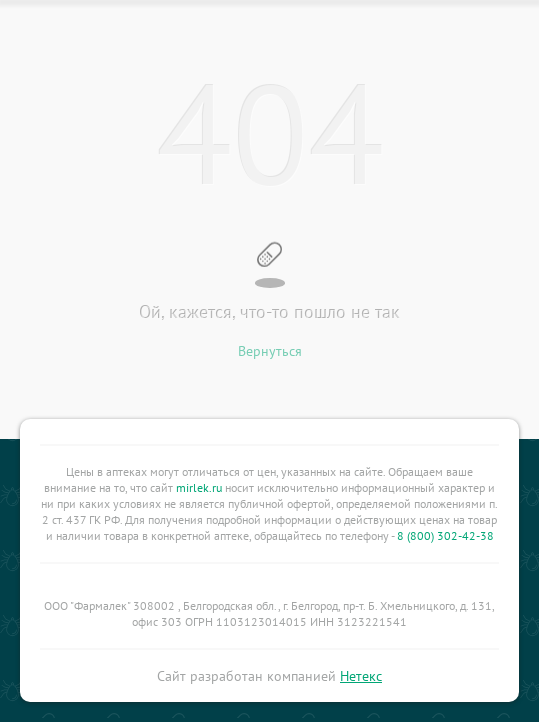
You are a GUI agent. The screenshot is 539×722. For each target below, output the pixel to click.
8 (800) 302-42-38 (445, 535)
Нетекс (361, 676)
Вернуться (270, 351)
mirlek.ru (199, 487)
